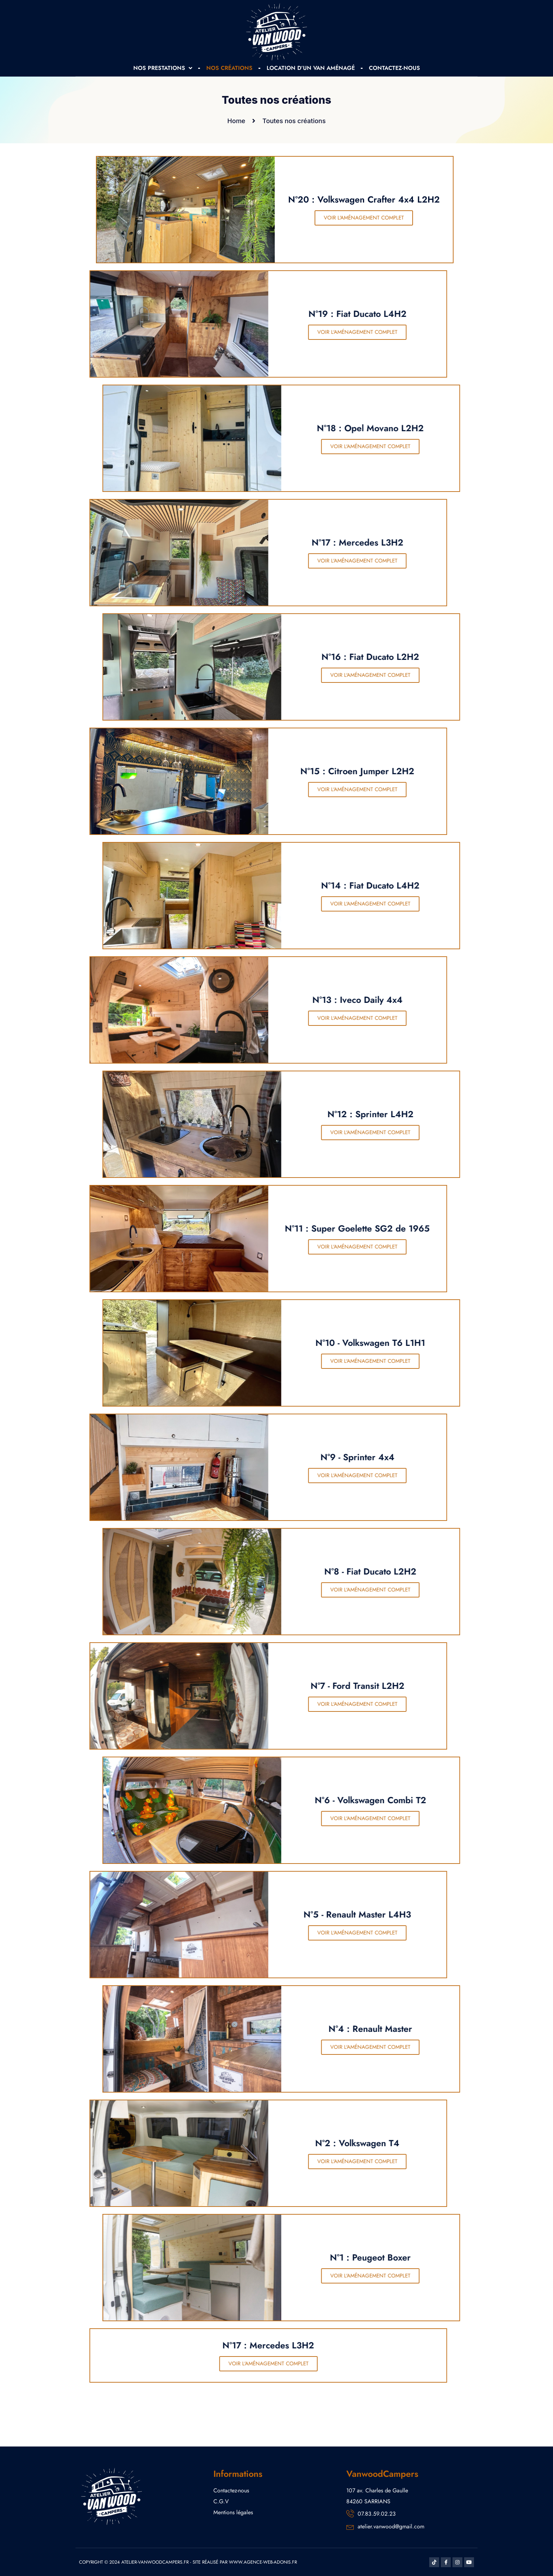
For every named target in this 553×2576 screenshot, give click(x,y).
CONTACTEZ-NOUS (394, 68)
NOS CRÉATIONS (229, 68)
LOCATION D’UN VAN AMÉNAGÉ (311, 68)
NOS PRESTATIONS (162, 68)
